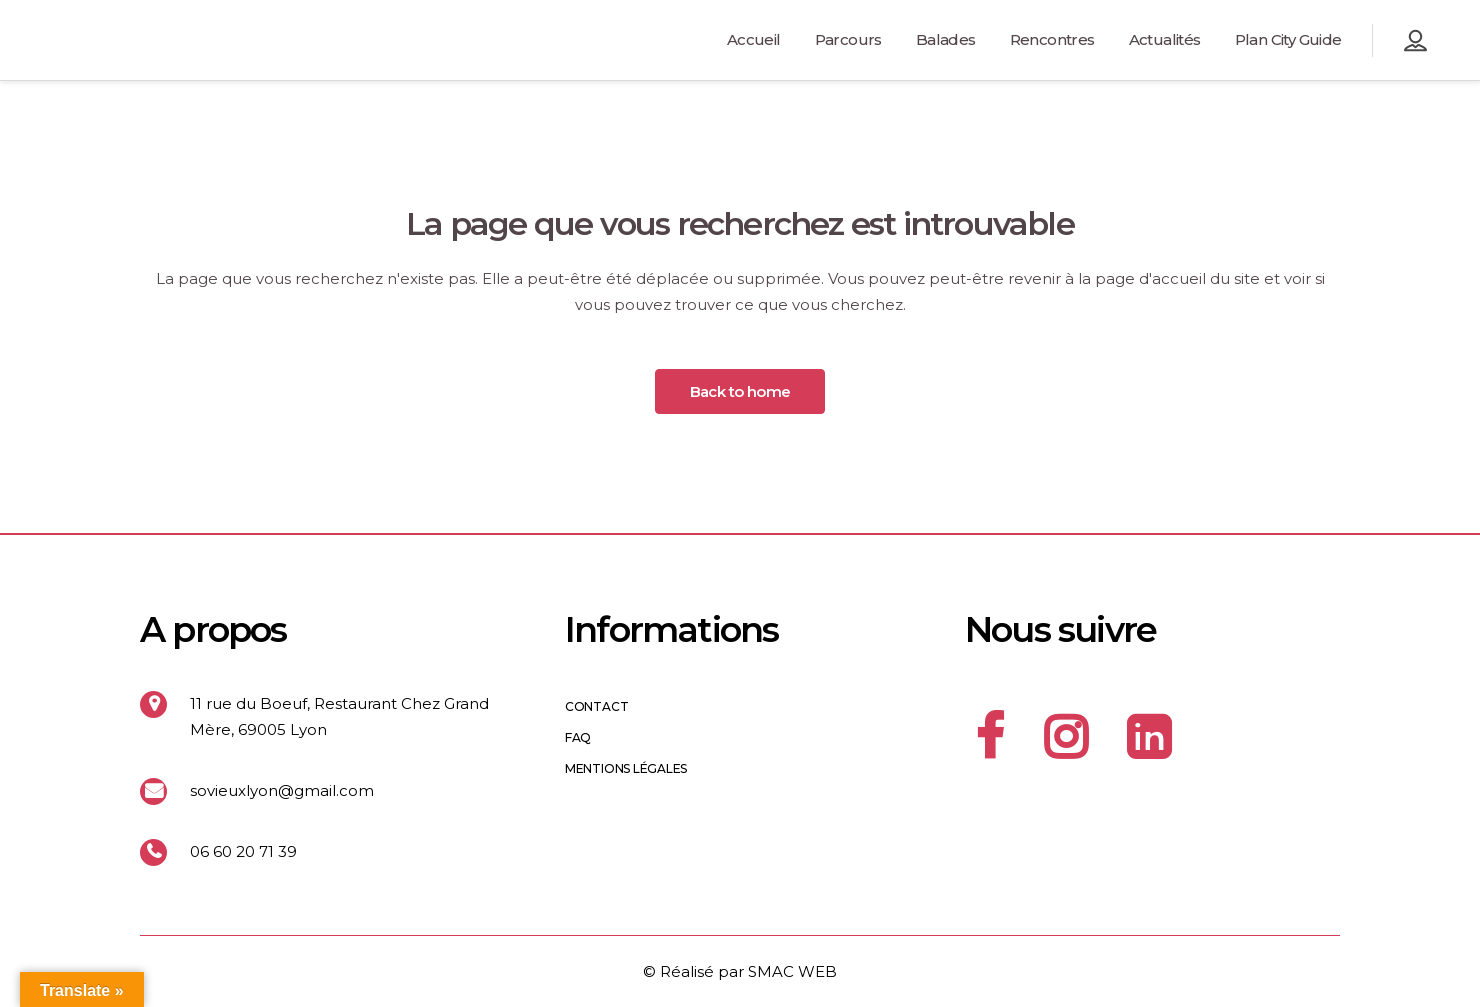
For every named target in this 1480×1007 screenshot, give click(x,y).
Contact (596, 707)
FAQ (578, 738)
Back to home (740, 391)
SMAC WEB (792, 971)
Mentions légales (626, 769)
